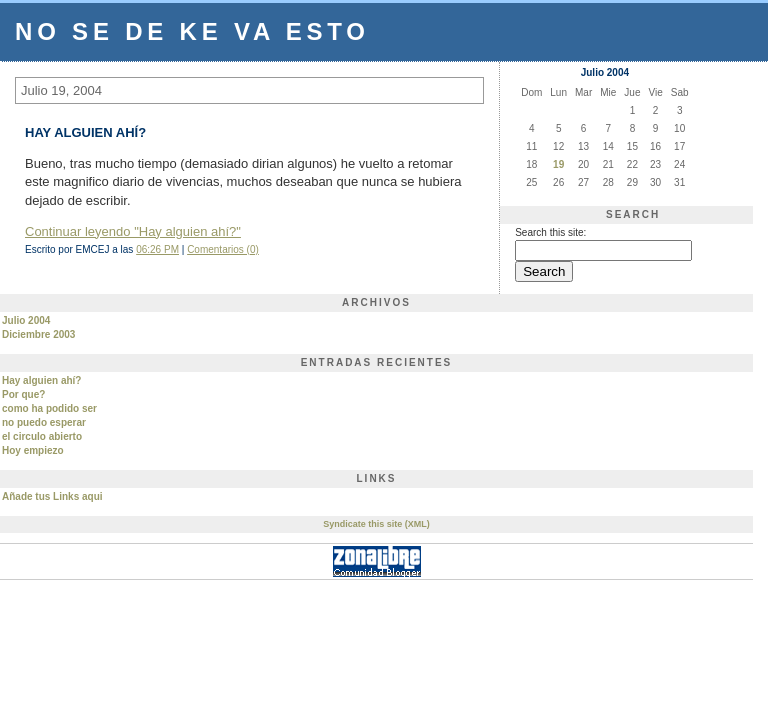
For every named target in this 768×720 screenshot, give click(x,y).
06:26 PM (157, 249)
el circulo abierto (42, 436)
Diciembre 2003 (38, 334)
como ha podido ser (49, 408)
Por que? (23, 394)
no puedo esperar (44, 422)
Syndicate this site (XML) (376, 524)
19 (558, 164)
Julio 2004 (26, 320)
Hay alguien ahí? (41, 380)
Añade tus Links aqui (52, 496)
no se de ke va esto (192, 31)
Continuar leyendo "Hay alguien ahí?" (133, 231)
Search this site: (550, 232)
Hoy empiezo (33, 450)
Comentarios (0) (223, 249)
